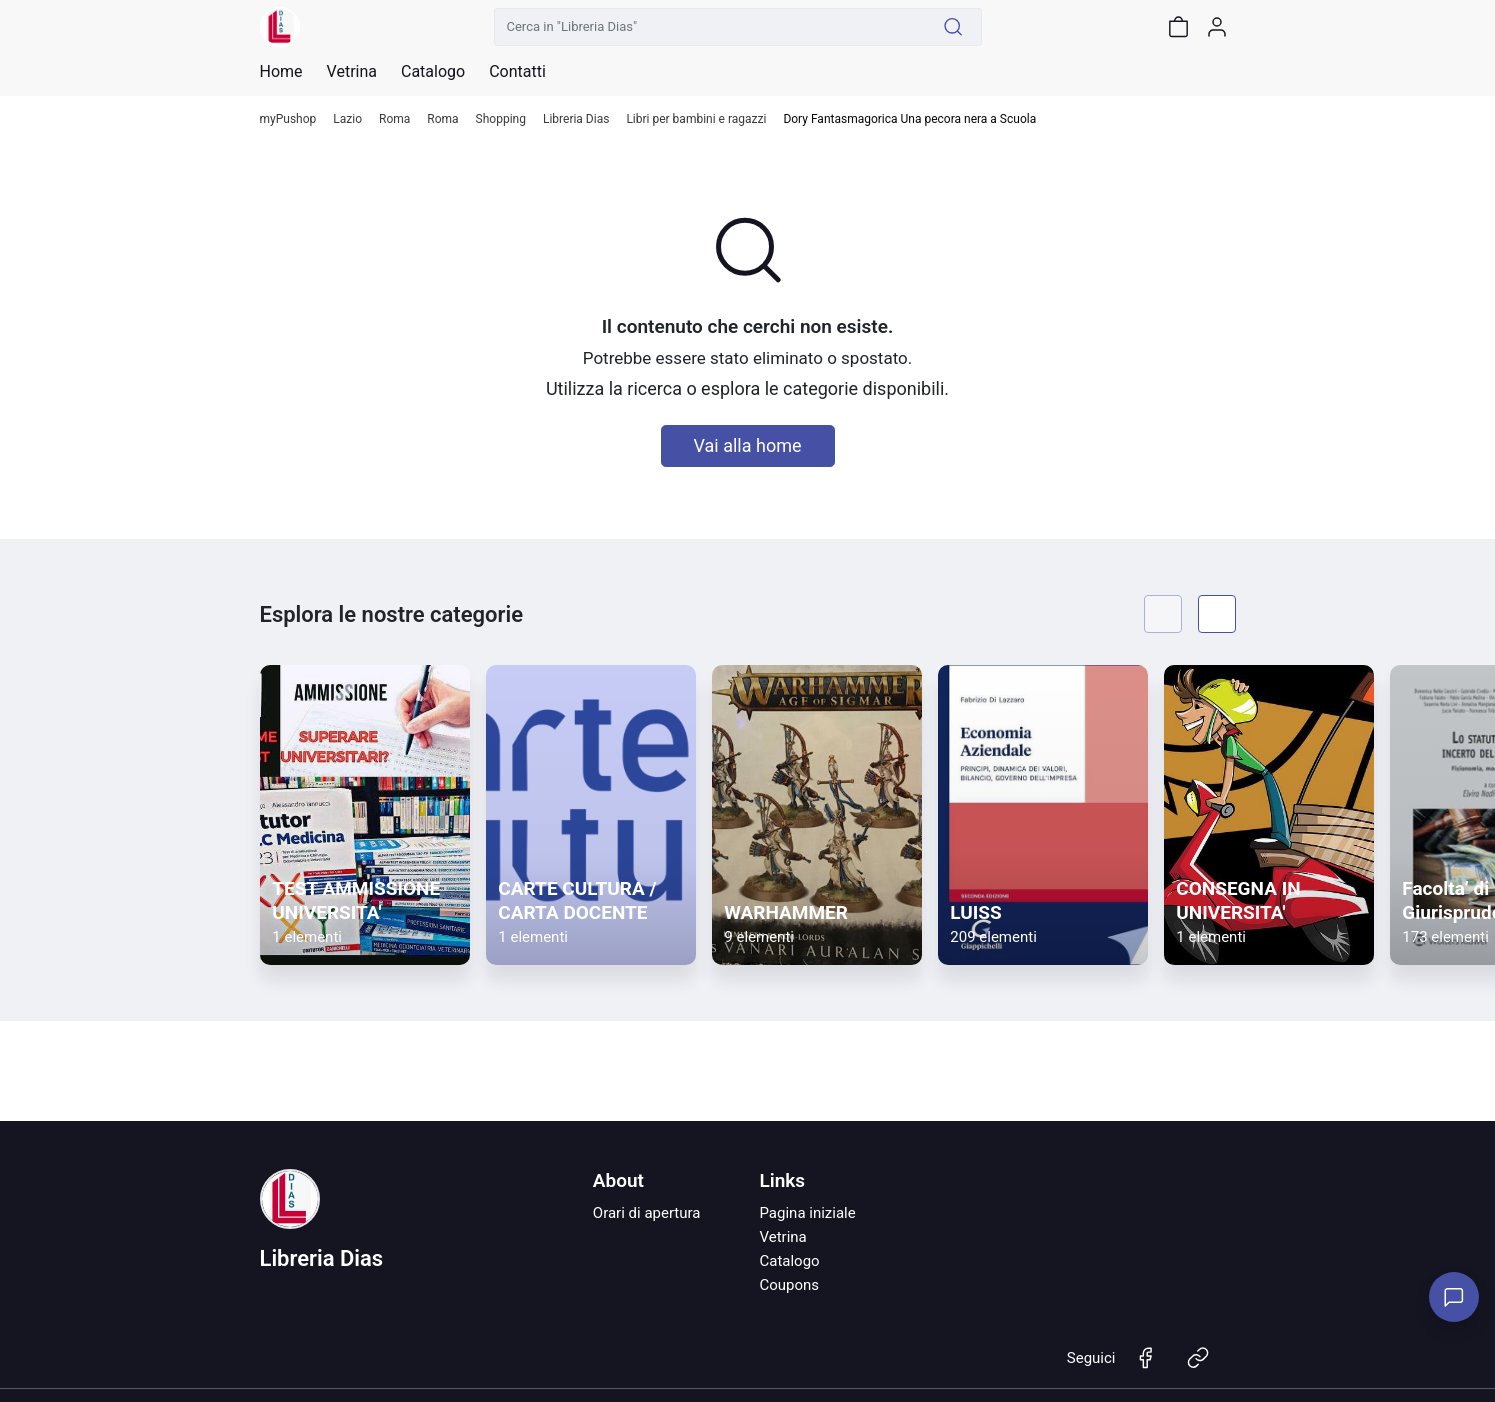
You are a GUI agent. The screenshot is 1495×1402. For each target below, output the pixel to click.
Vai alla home (748, 445)
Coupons (789, 1285)
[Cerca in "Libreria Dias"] (710, 27)
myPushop (288, 119)
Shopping (501, 119)
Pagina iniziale (807, 1213)
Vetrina (782, 1237)
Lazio (347, 119)
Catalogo (433, 72)
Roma (394, 119)
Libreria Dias (576, 119)
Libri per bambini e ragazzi (696, 119)
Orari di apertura (647, 1213)
